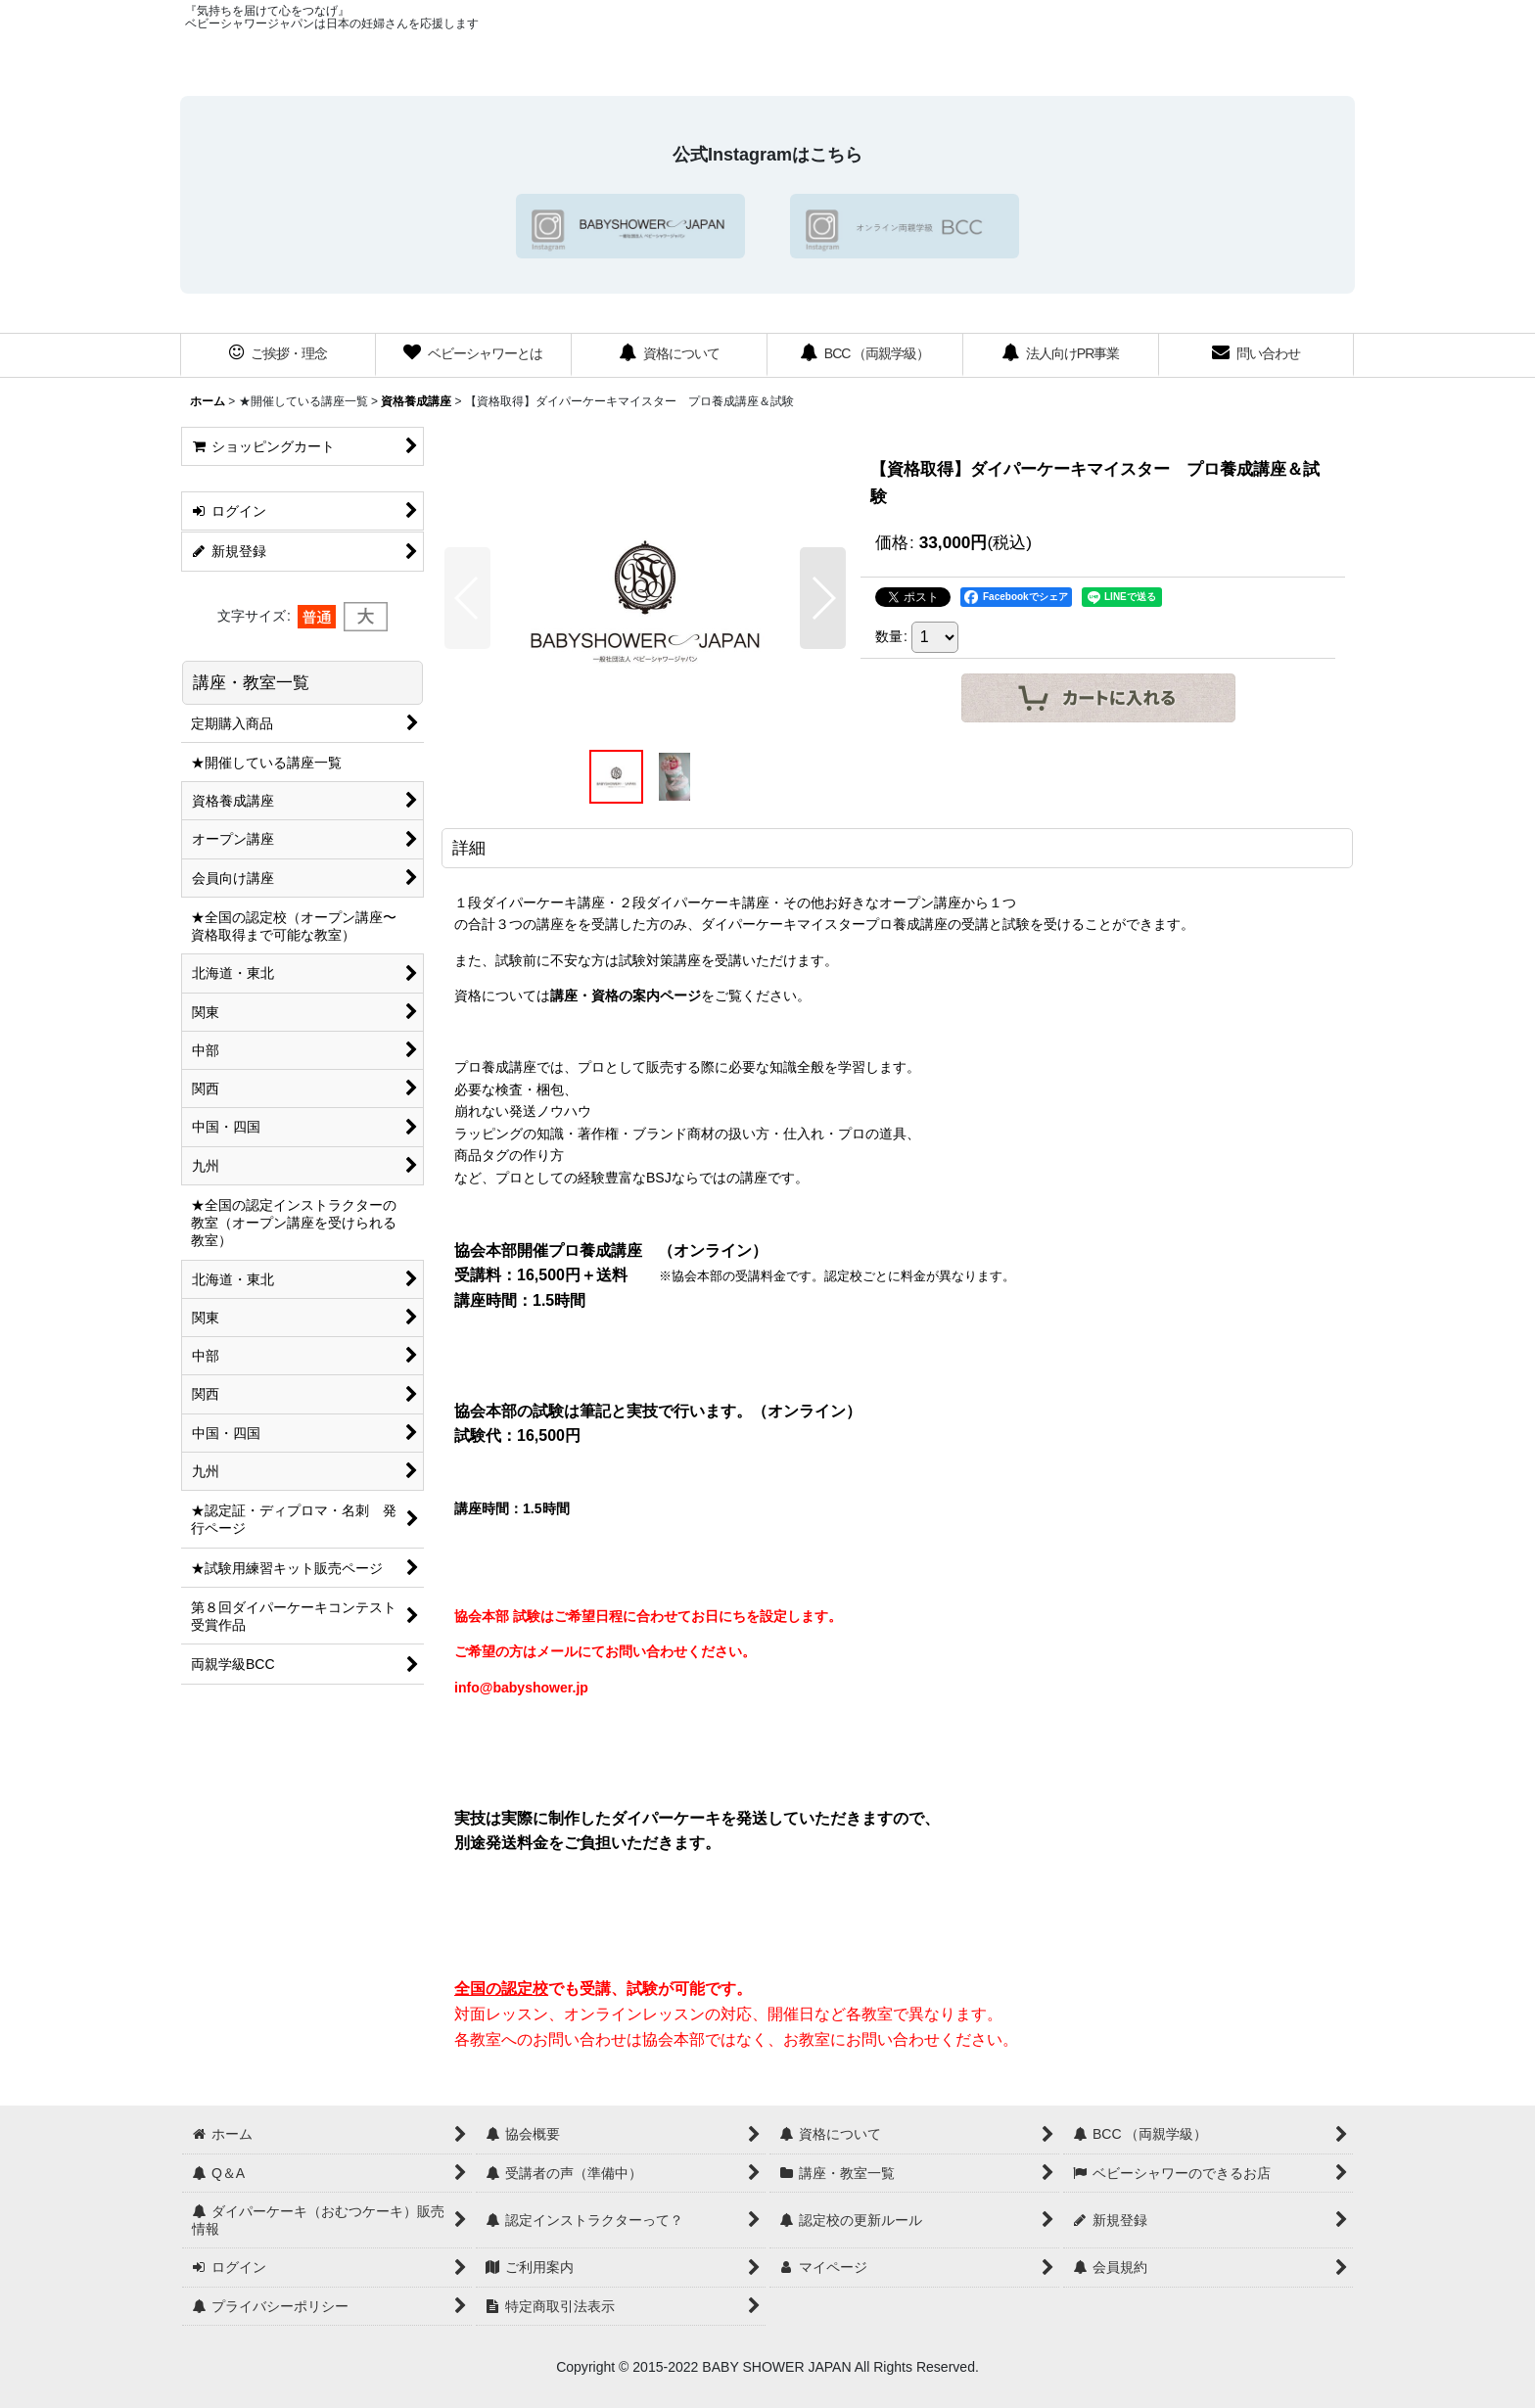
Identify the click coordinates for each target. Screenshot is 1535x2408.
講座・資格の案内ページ (625, 995)
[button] (467, 598)
